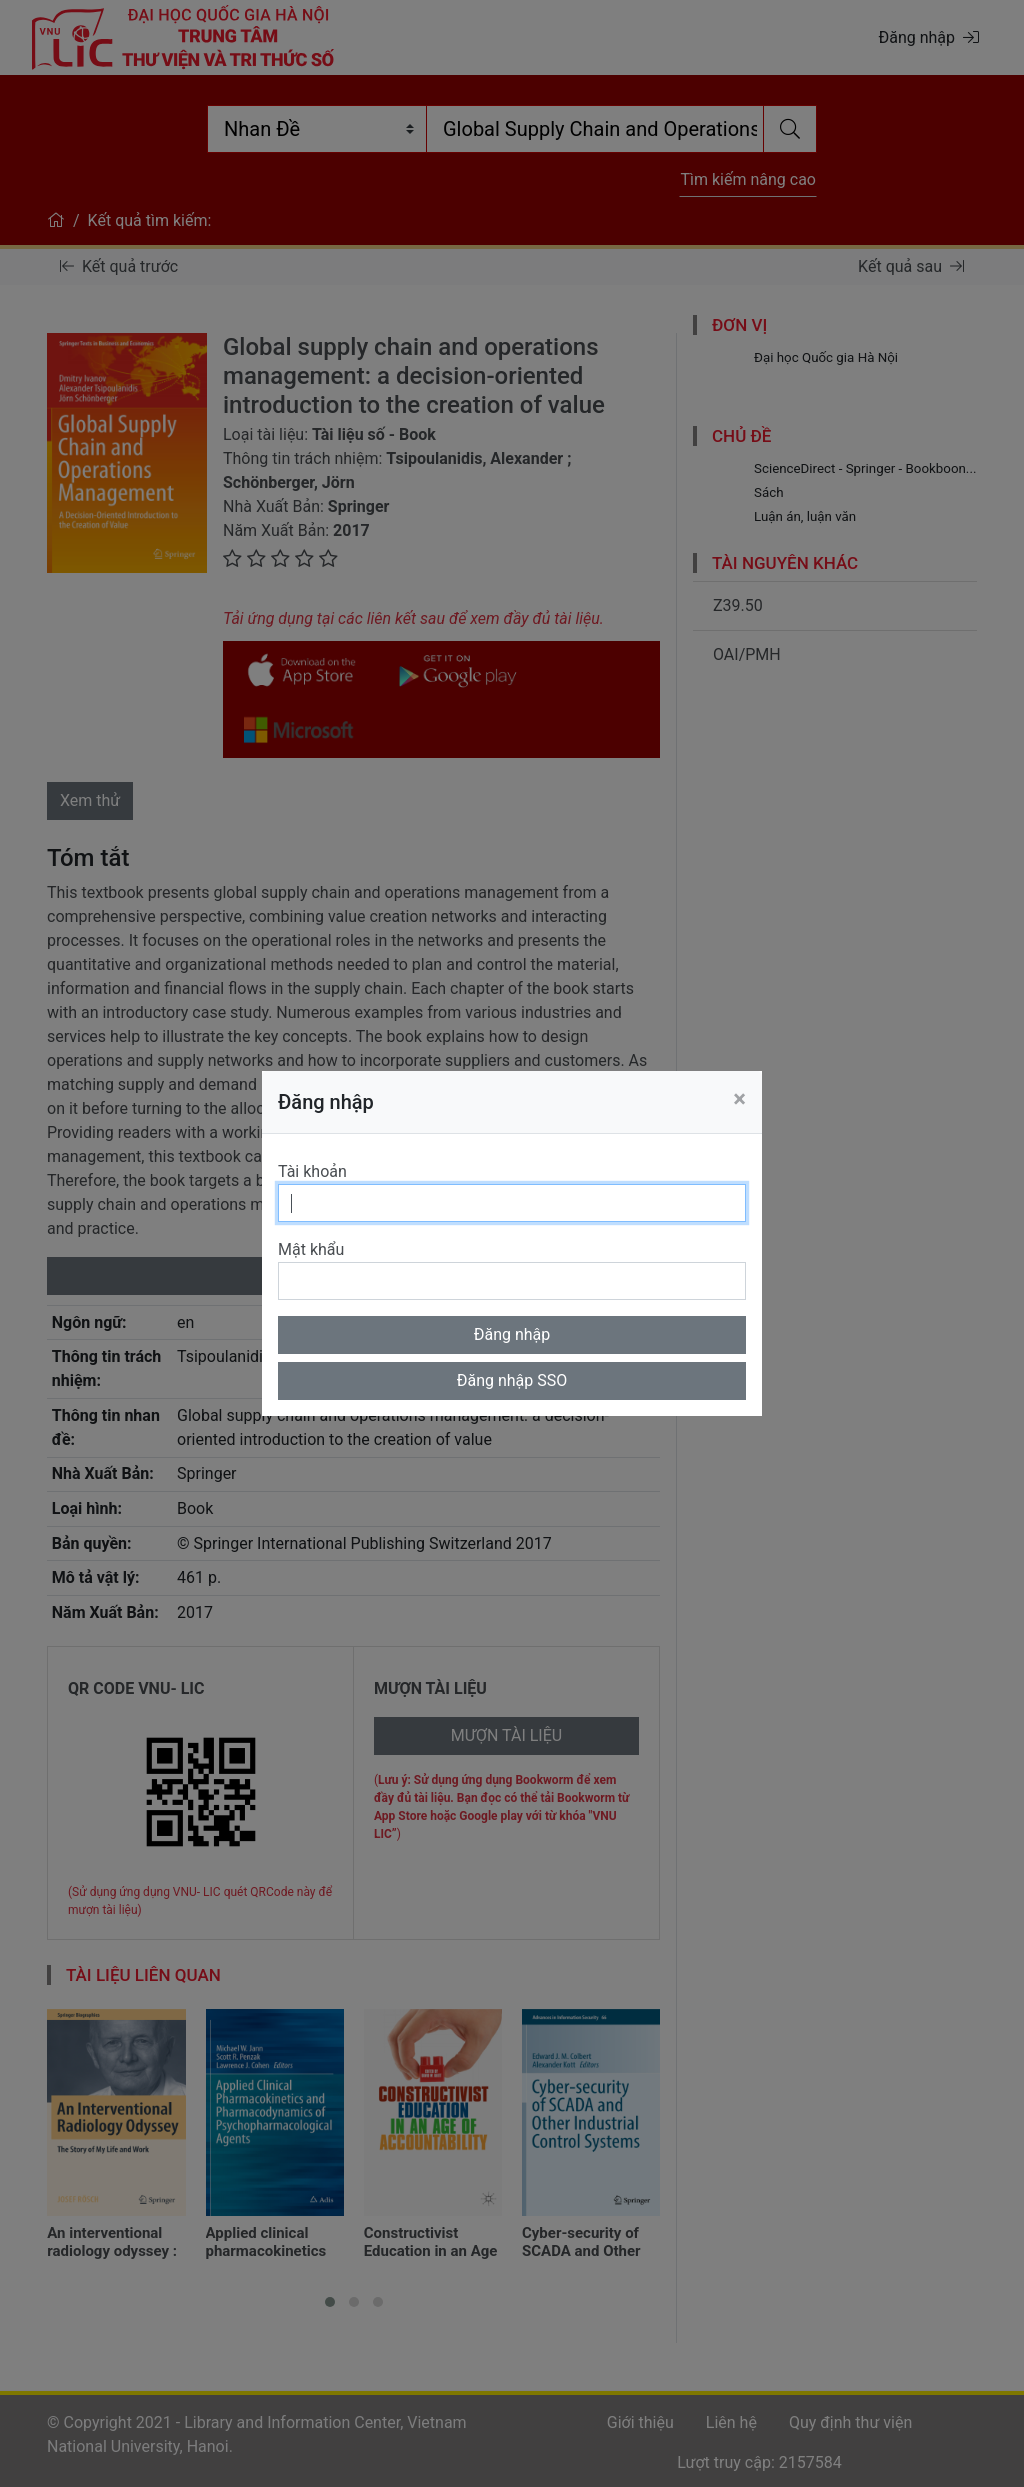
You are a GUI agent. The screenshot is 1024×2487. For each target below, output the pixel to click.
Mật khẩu (311, 1249)
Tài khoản (312, 1171)
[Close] (739, 1099)
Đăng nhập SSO (512, 1380)
